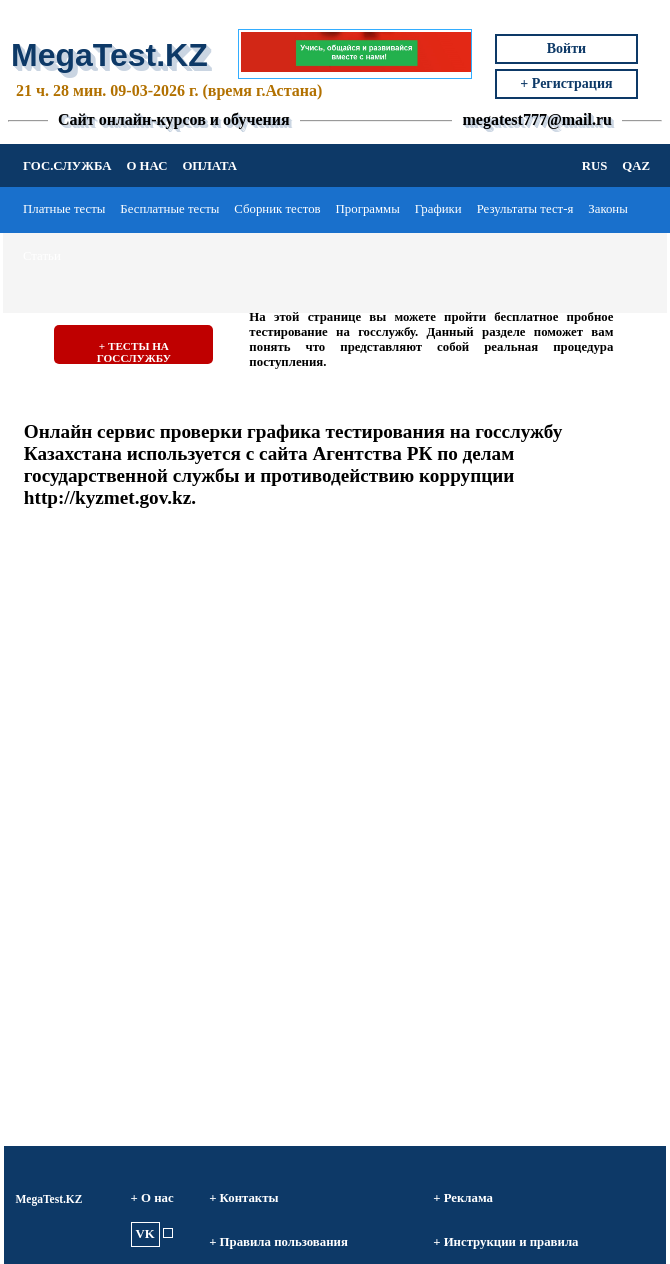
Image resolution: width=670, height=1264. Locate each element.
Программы (368, 209)
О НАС (146, 166)
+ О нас (152, 1198)
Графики (438, 209)
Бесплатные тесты (169, 209)
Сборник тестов (277, 209)
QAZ (636, 166)
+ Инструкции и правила (505, 1242)
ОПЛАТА (209, 166)
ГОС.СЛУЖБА (67, 166)
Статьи (42, 256)
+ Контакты (243, 1198)
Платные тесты (64, 209)
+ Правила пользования (278, 1242)
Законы (608, 209)
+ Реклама (463, 1198)
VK (145, 1234)
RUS (595, 166)
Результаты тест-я (525, 209)
